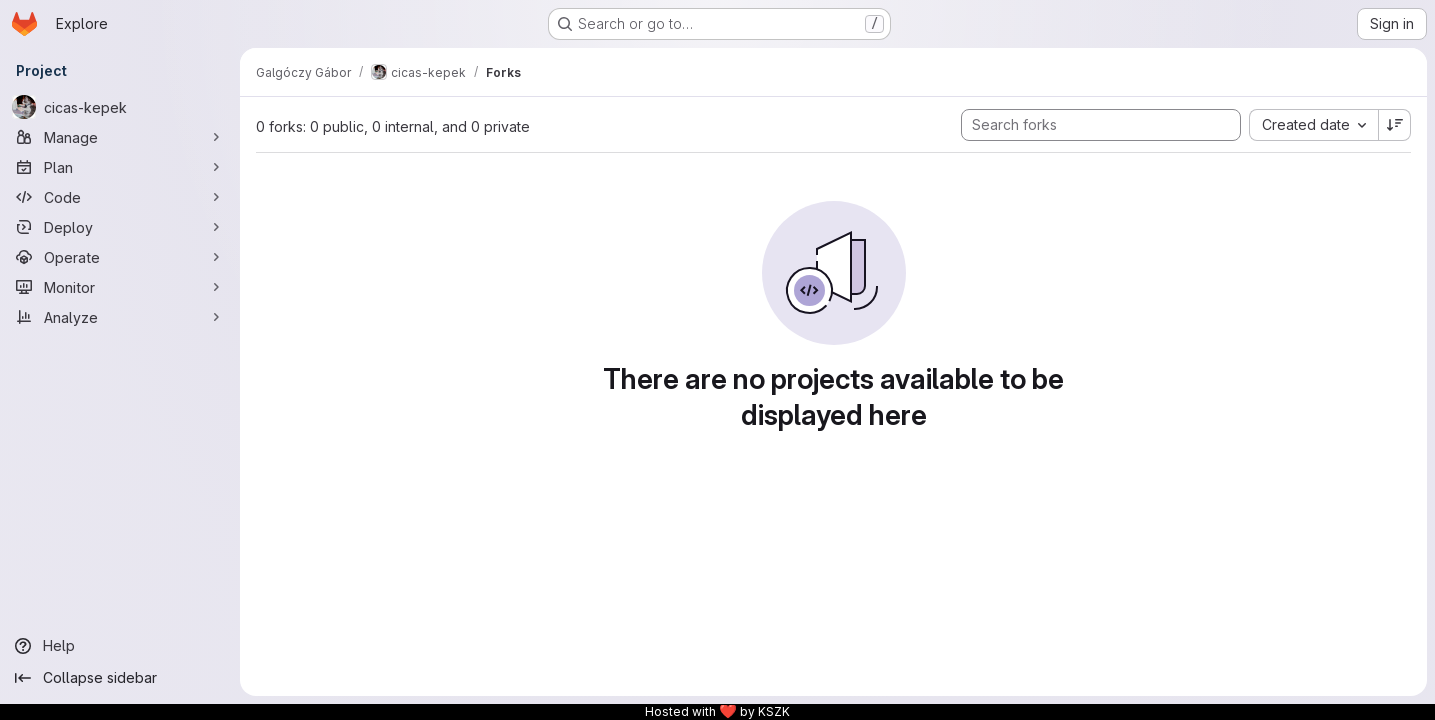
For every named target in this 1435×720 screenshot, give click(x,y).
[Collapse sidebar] (120, 678)
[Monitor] (120, 287)
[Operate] (120, 257)
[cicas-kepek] (120, 107)
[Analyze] (120, 317)
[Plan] (120, 167)
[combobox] (1313, 125)
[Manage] (120, 137)
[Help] (120, 646)
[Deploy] (120, 227)
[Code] (120, 197)
